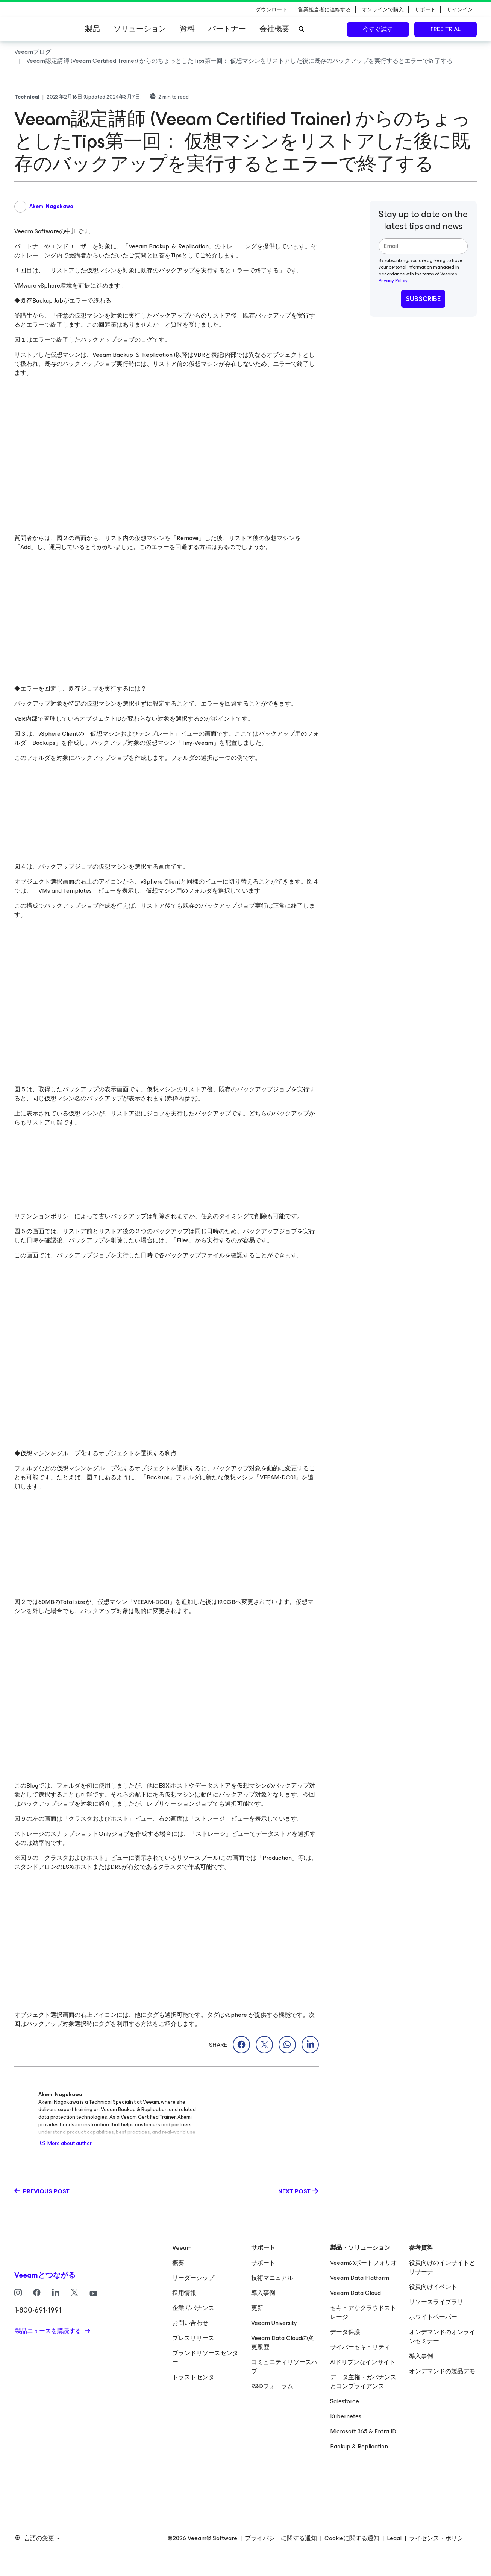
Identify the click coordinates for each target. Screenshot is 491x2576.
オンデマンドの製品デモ (442, 2371)
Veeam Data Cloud (355, 2293)
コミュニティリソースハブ (284, 2366)
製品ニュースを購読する (49, 2331)
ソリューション (140, 29)
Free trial (445, 29)
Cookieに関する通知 (351, 2538)
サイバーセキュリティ (360, 2347)
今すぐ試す (378, 29)
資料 (187, 29)
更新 (257, 2308)
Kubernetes (345, 2416)
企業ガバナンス (193, 2308)
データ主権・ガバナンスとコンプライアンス (363, 2381)
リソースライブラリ (436, 2302)
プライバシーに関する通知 (281, 2538)
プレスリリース (193, 2338)
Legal (394, 2538)
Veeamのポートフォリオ (363, 2263)
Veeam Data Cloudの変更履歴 (282, 2342)
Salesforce (344, 2401)
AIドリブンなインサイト (363, 2362)
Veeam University (274, 2323)
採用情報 (184, 2293)
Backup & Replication (359, 2446)
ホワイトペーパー (433, 2317)
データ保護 (345, 2332)
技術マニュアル (272, 2278)
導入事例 (263, 2293)
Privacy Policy (393, 281)
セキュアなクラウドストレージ (363, 2312)
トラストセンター (196, 2377)
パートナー (227, 29)
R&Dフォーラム (272, 2386)
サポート (263, 2263)
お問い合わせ (190, 2323)
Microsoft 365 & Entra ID (363, 2431)
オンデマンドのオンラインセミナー (442, 2336)
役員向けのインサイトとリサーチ (442, 2267)
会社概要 (274, 29)
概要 (178, 2263)
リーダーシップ (193, 2278)
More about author (65, 2143)
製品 (92, 29)
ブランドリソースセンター (205, 2357)
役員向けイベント (433, 2287)
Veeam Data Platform (359, 2278)
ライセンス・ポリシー (439, 2538)
